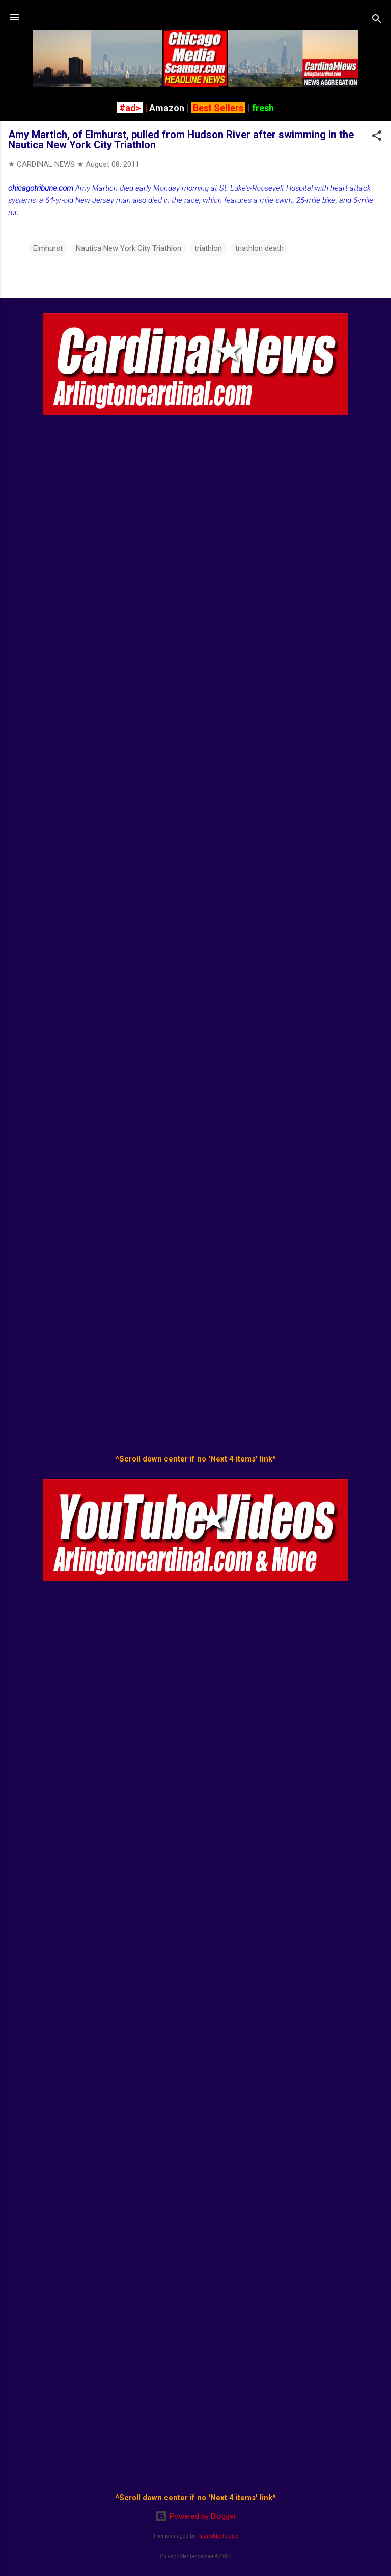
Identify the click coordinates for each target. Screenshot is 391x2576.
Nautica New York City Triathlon (128, 248)
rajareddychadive (217, 2536)
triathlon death (259, 248)
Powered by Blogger (195, 2516)
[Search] (377, 20)
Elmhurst (48, 248)
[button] (377, 137)
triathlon (208, 248)
